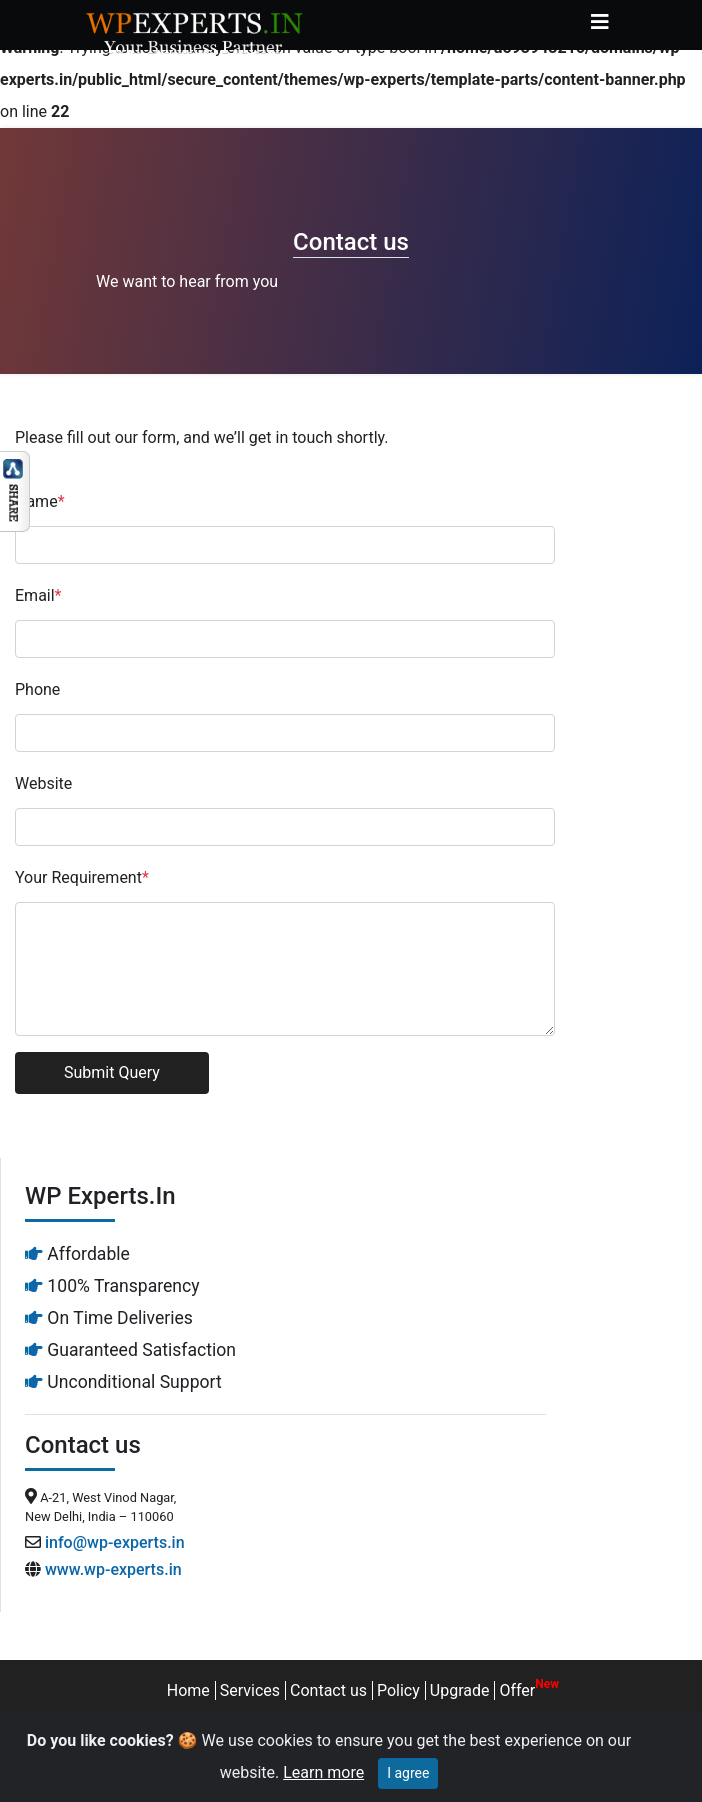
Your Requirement (82, 877)
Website (43, 783)
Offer (517, 1690)
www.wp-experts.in (113, 1569)
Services (250, 1690)
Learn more (323, 1772)
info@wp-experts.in (115, 1542)
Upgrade (460, 1690)
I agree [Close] (408, 1773)
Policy (398, 1690)
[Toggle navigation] (600, 22)
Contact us (328, 1690)
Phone (37, 689)
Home (188, 1690)
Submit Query (112, 1072)
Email (38, 595)
